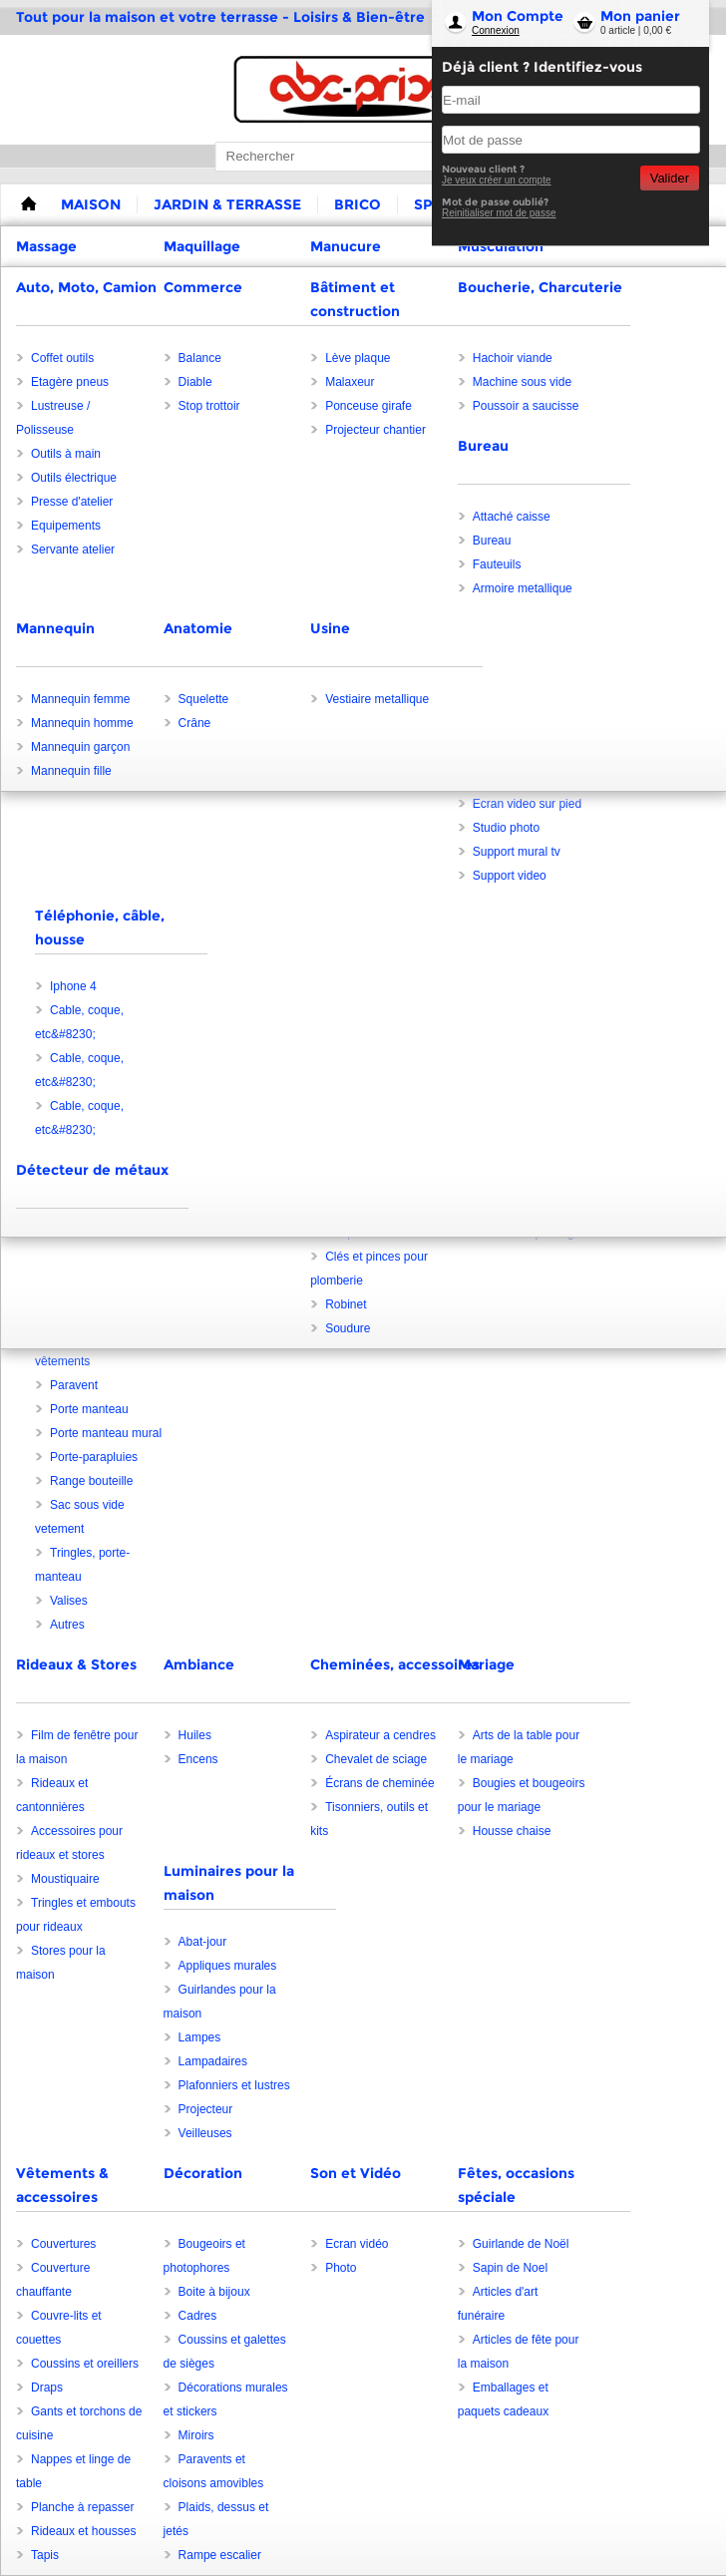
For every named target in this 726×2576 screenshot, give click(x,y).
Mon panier (640, 16)
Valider (669, 178)
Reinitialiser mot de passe (499, 212)
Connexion (496, 30)
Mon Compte (517, 16)
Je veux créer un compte (496, 180)
